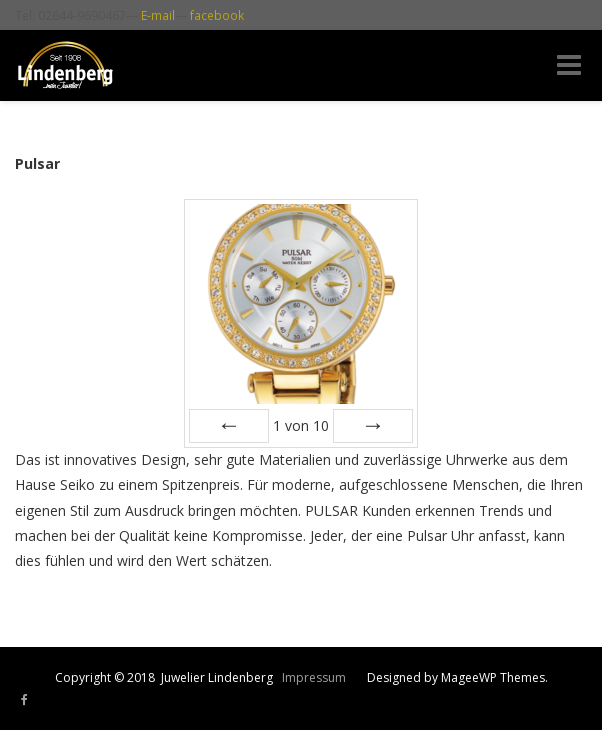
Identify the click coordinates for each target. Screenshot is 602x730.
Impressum (314, 677)
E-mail (158, 15)
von (301, 425)
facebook (217, 15)
